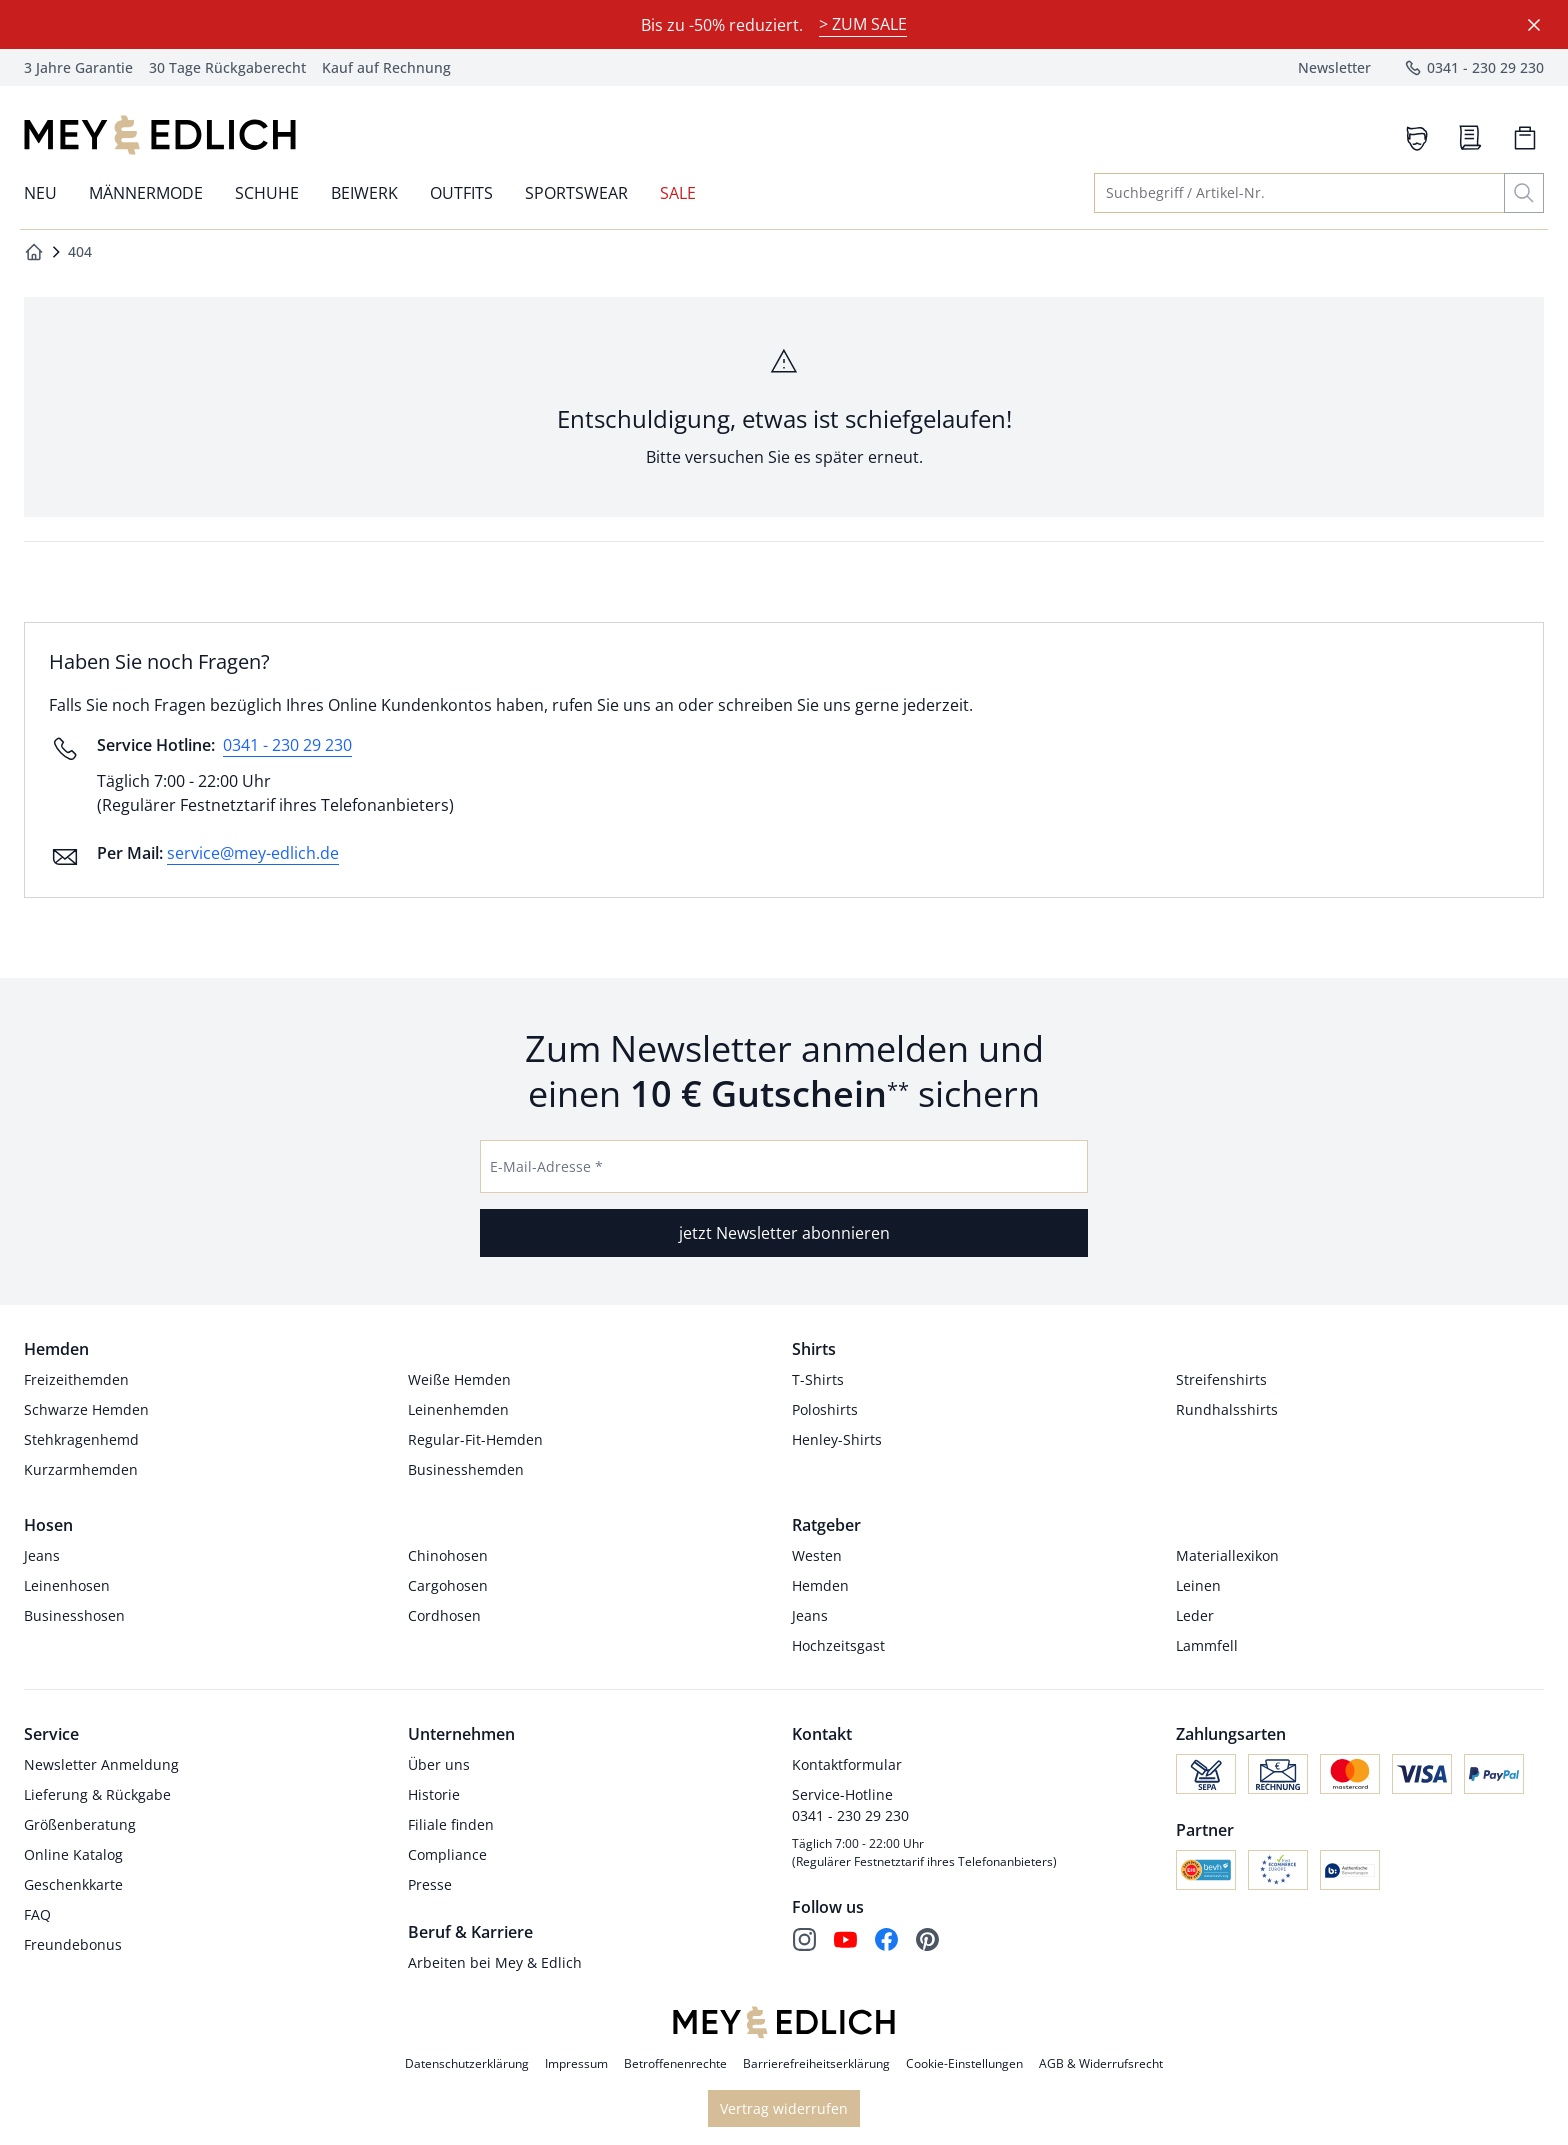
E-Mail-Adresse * (546, 1166)
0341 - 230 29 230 (287, 745)
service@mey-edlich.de (253, 853)
